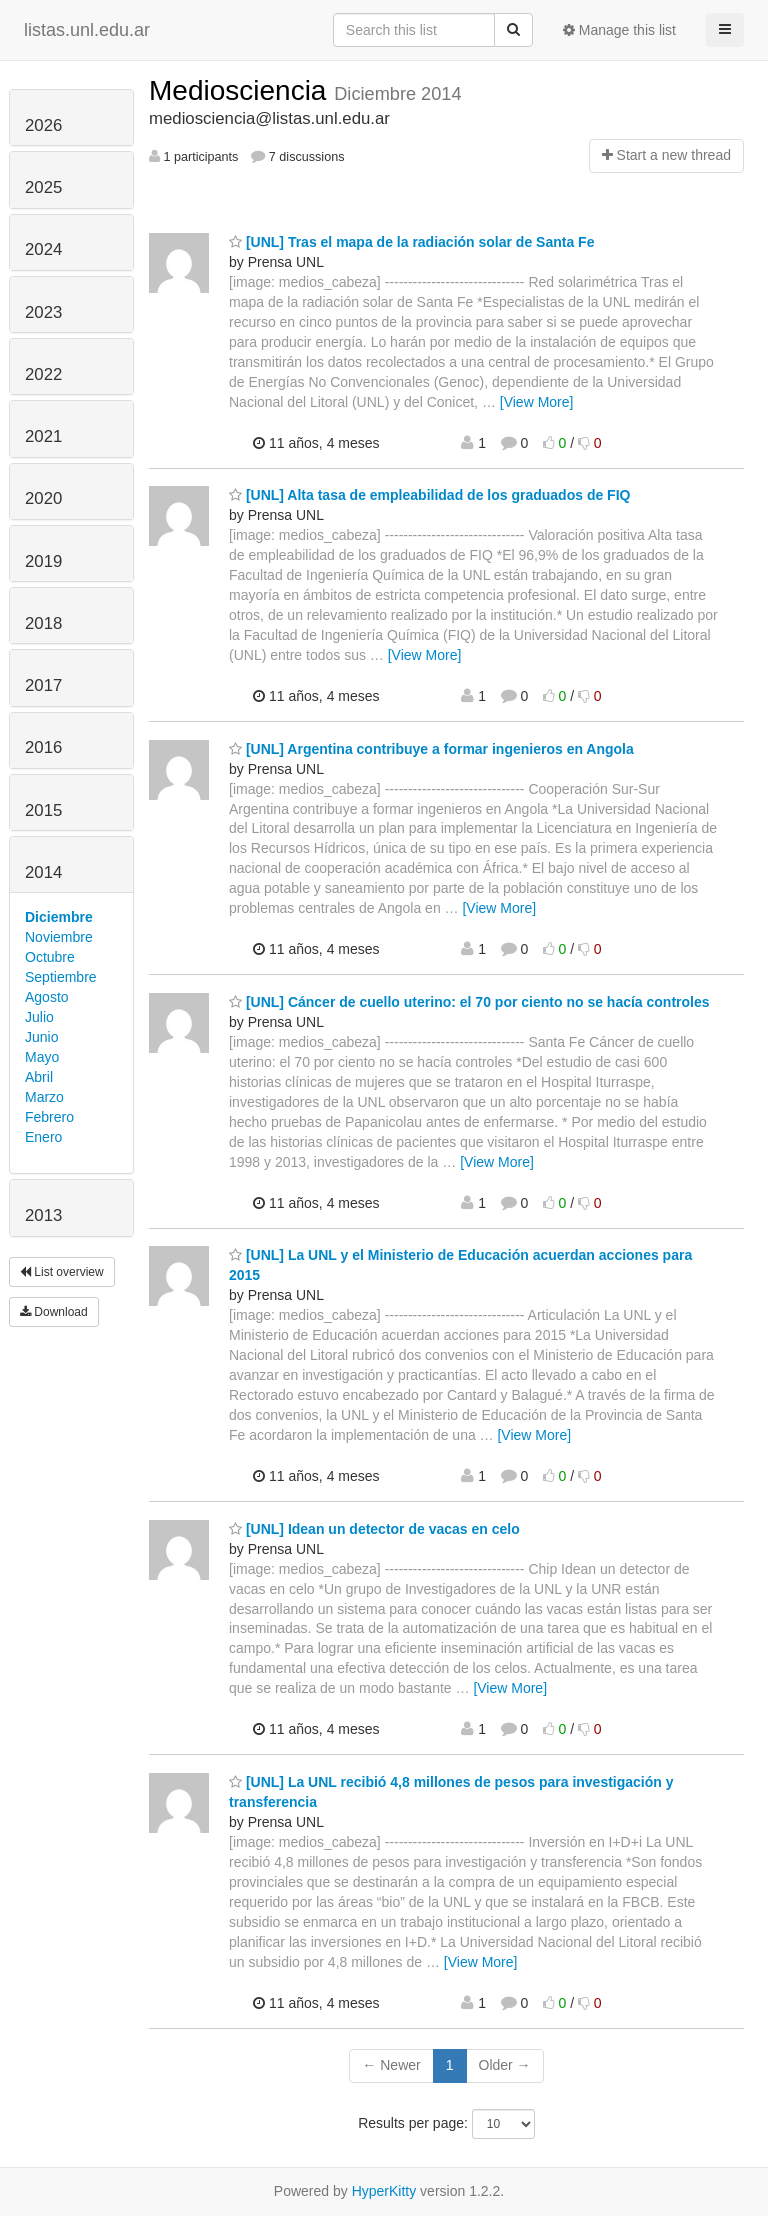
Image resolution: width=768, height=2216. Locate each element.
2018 (43, 623)
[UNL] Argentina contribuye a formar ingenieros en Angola (431, 749)
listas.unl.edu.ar (87, 30)
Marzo (44, 1097)
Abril (39, 1077)
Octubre (50, 957)
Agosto (47, 997)
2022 (43, 374)
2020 (43, 498)
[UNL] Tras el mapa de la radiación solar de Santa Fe (411, 242)
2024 (43, 249)
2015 (43, 810)
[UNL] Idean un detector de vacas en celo (374, 1529)
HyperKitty (384, 2191)
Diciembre (59, 917)
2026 (43, 125)
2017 (43, 685)
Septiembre (61, 977)
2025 (43, 187)
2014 (43, 872)
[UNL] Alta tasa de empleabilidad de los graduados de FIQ (429, 495)
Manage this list (619, 30)
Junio (41, 1037)
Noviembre (59, 937)
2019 (43, 561)
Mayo (42, 1057)
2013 (43, 1215)
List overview (62, 1272)
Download (54, 1312)
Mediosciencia (241, 90)
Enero (43, 1137)
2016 (43, 747)
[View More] (537, 402)
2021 (43, 436)
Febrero (49, 1117)
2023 (43, 312)
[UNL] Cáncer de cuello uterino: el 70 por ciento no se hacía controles (469, 1002)
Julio (39, 1017)
